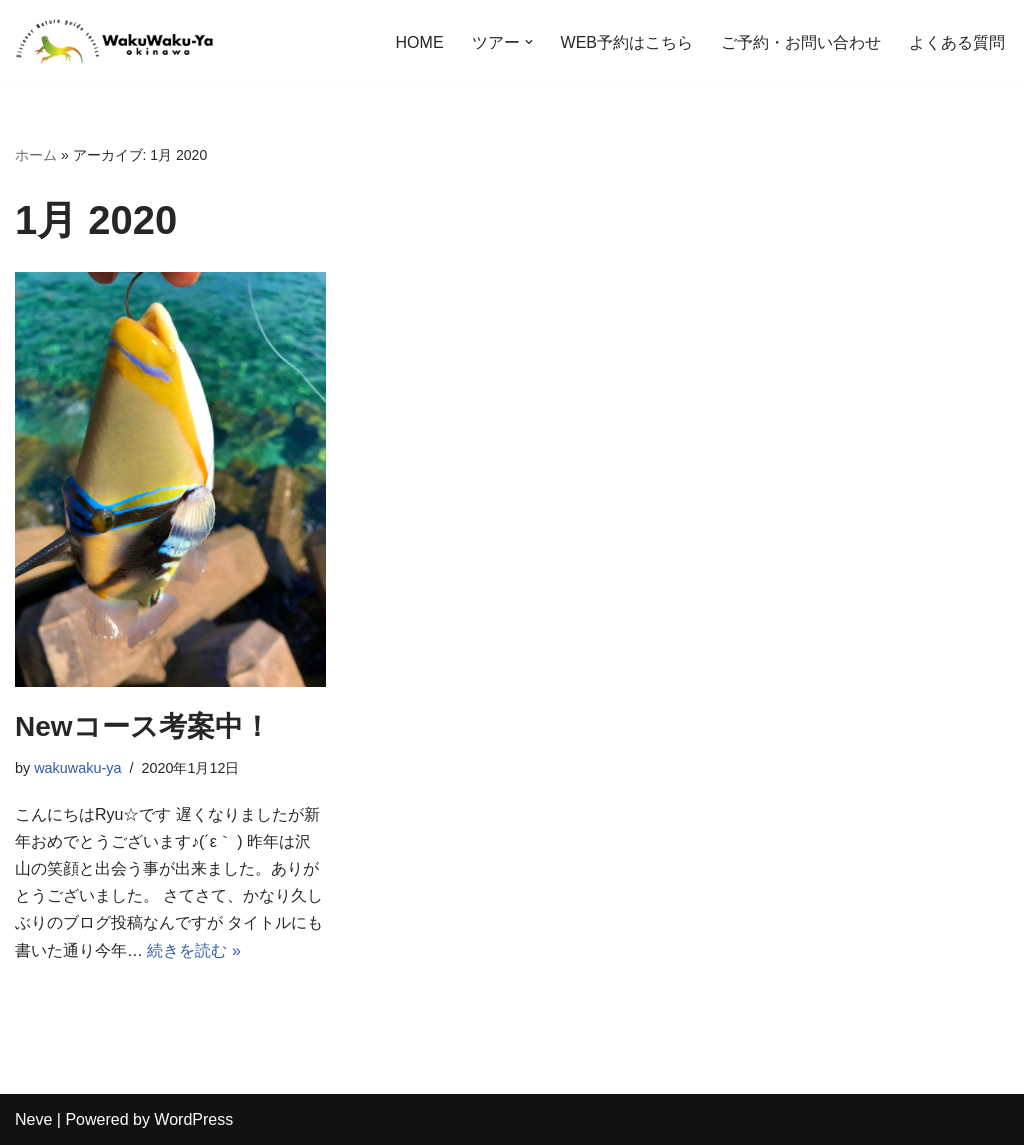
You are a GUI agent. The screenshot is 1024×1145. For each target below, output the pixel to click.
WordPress (193, 1119)
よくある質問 (957, 42)
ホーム (36, 155)
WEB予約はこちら (627, 42)
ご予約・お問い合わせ (801, 42)
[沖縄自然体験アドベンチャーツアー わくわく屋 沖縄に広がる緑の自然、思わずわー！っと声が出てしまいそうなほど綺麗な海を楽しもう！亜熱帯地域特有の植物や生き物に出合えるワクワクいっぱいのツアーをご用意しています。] (115, 42)
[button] (529, 42)
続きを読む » (193, 950)
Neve (33, 1119)
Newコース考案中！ (143, 726)
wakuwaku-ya (77, 768)
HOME (420, 42)
